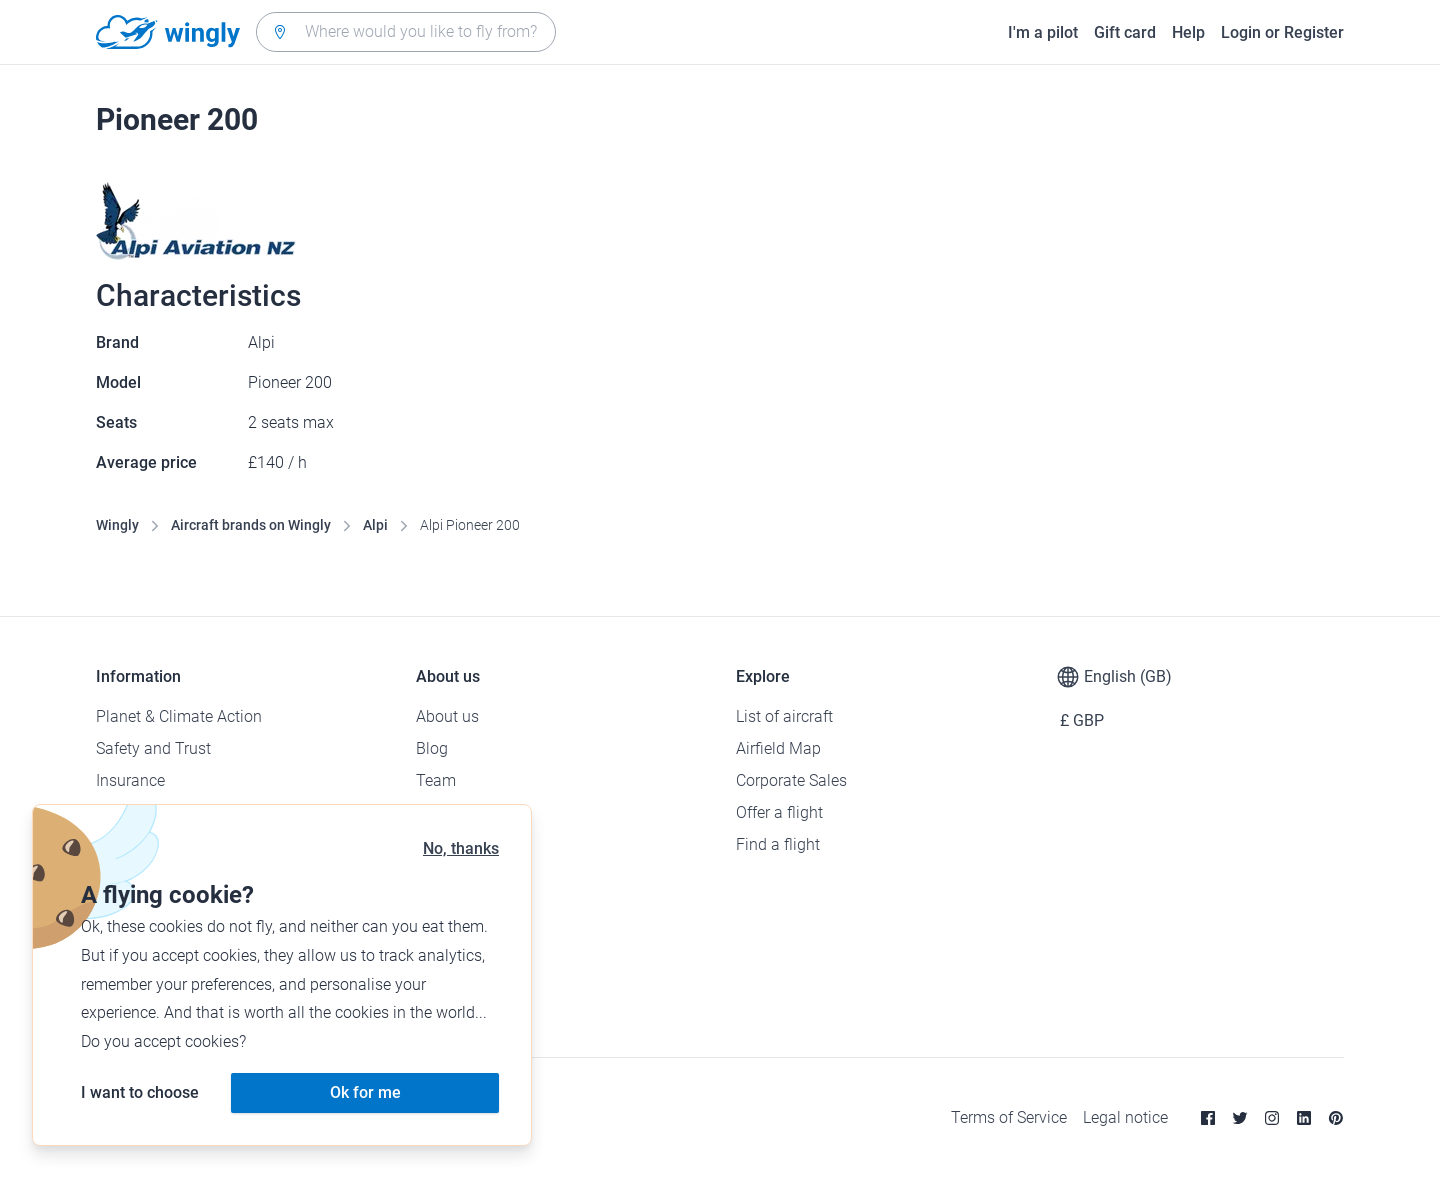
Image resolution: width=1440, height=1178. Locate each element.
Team (436, 780)
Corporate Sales (791, 780)
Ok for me (365, 1092)
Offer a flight (779, 812)
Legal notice (1125, 1117)
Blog (432, 748)
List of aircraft (784, 716)
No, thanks (461, 848)
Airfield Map (778, 748)
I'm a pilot (1043, 32)
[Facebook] (1208, 1118)
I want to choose (140, 1092)
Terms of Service (1009, 1117)
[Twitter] (1240, 1118)
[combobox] (406, 32)
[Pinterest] (1336, 1118)
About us (447, 716)
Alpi (375, 525)
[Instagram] (1272, 1118)
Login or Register (1282, 32)
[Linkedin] (1304, 1118)
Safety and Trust (153, 748)
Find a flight (778, 844)
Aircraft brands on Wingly (251, 525)
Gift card (1125, 32)
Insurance (130, 780)
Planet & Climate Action (179, 716)
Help (1188, 32)
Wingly (117, 525)
